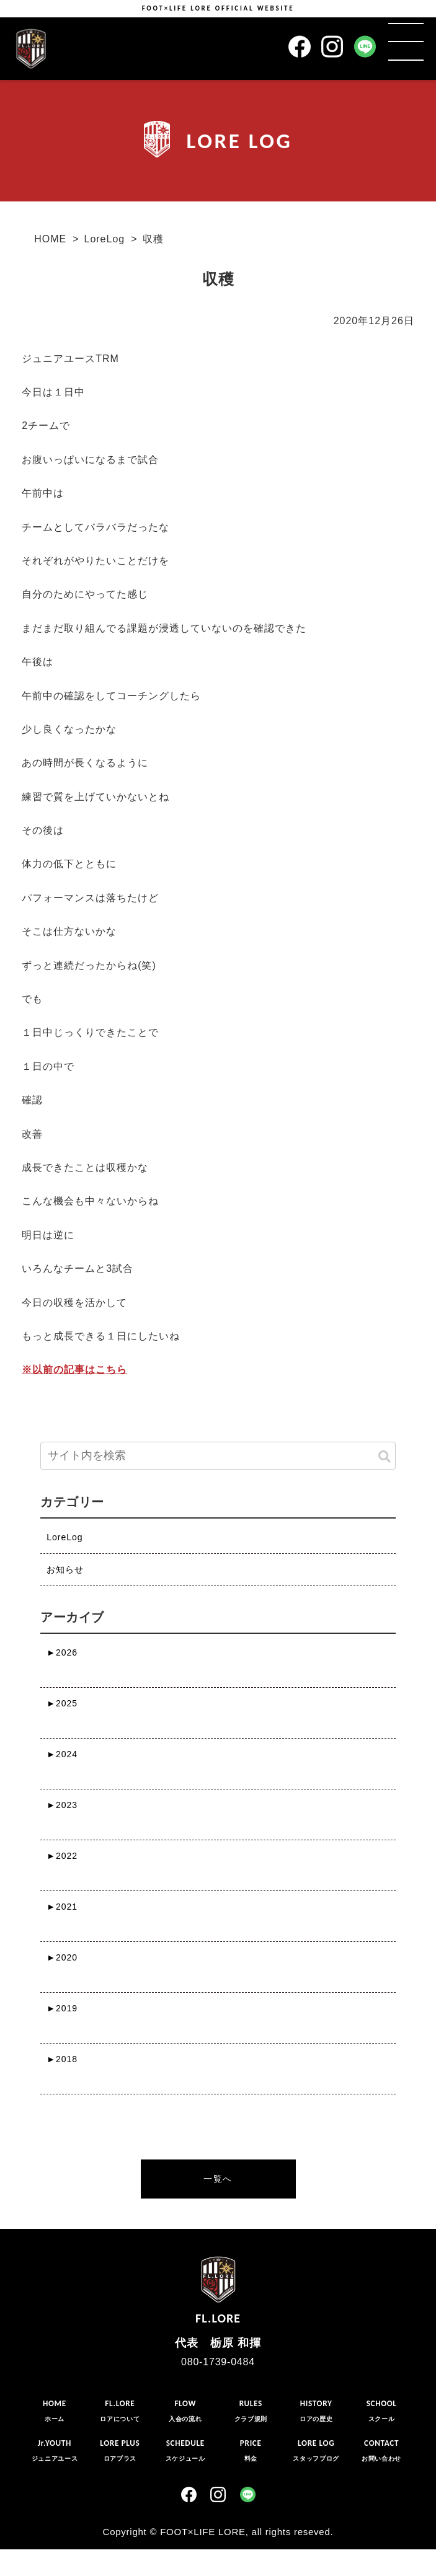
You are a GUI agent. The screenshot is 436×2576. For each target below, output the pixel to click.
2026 (62, 1652)
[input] (218, 1456)
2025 (62, 1703)
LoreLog (104, 239)
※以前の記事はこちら (74, 1369)
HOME (50, 239)
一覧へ (217, 2179)
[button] (384, 1457)
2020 (62, 1957)
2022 (62, 1856)
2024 (62, 1754)
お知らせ (65, 1569)
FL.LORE (218, 2288)
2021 (62, 1907)
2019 (62, 2008)
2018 (62, 2059)
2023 (62, 1805)
